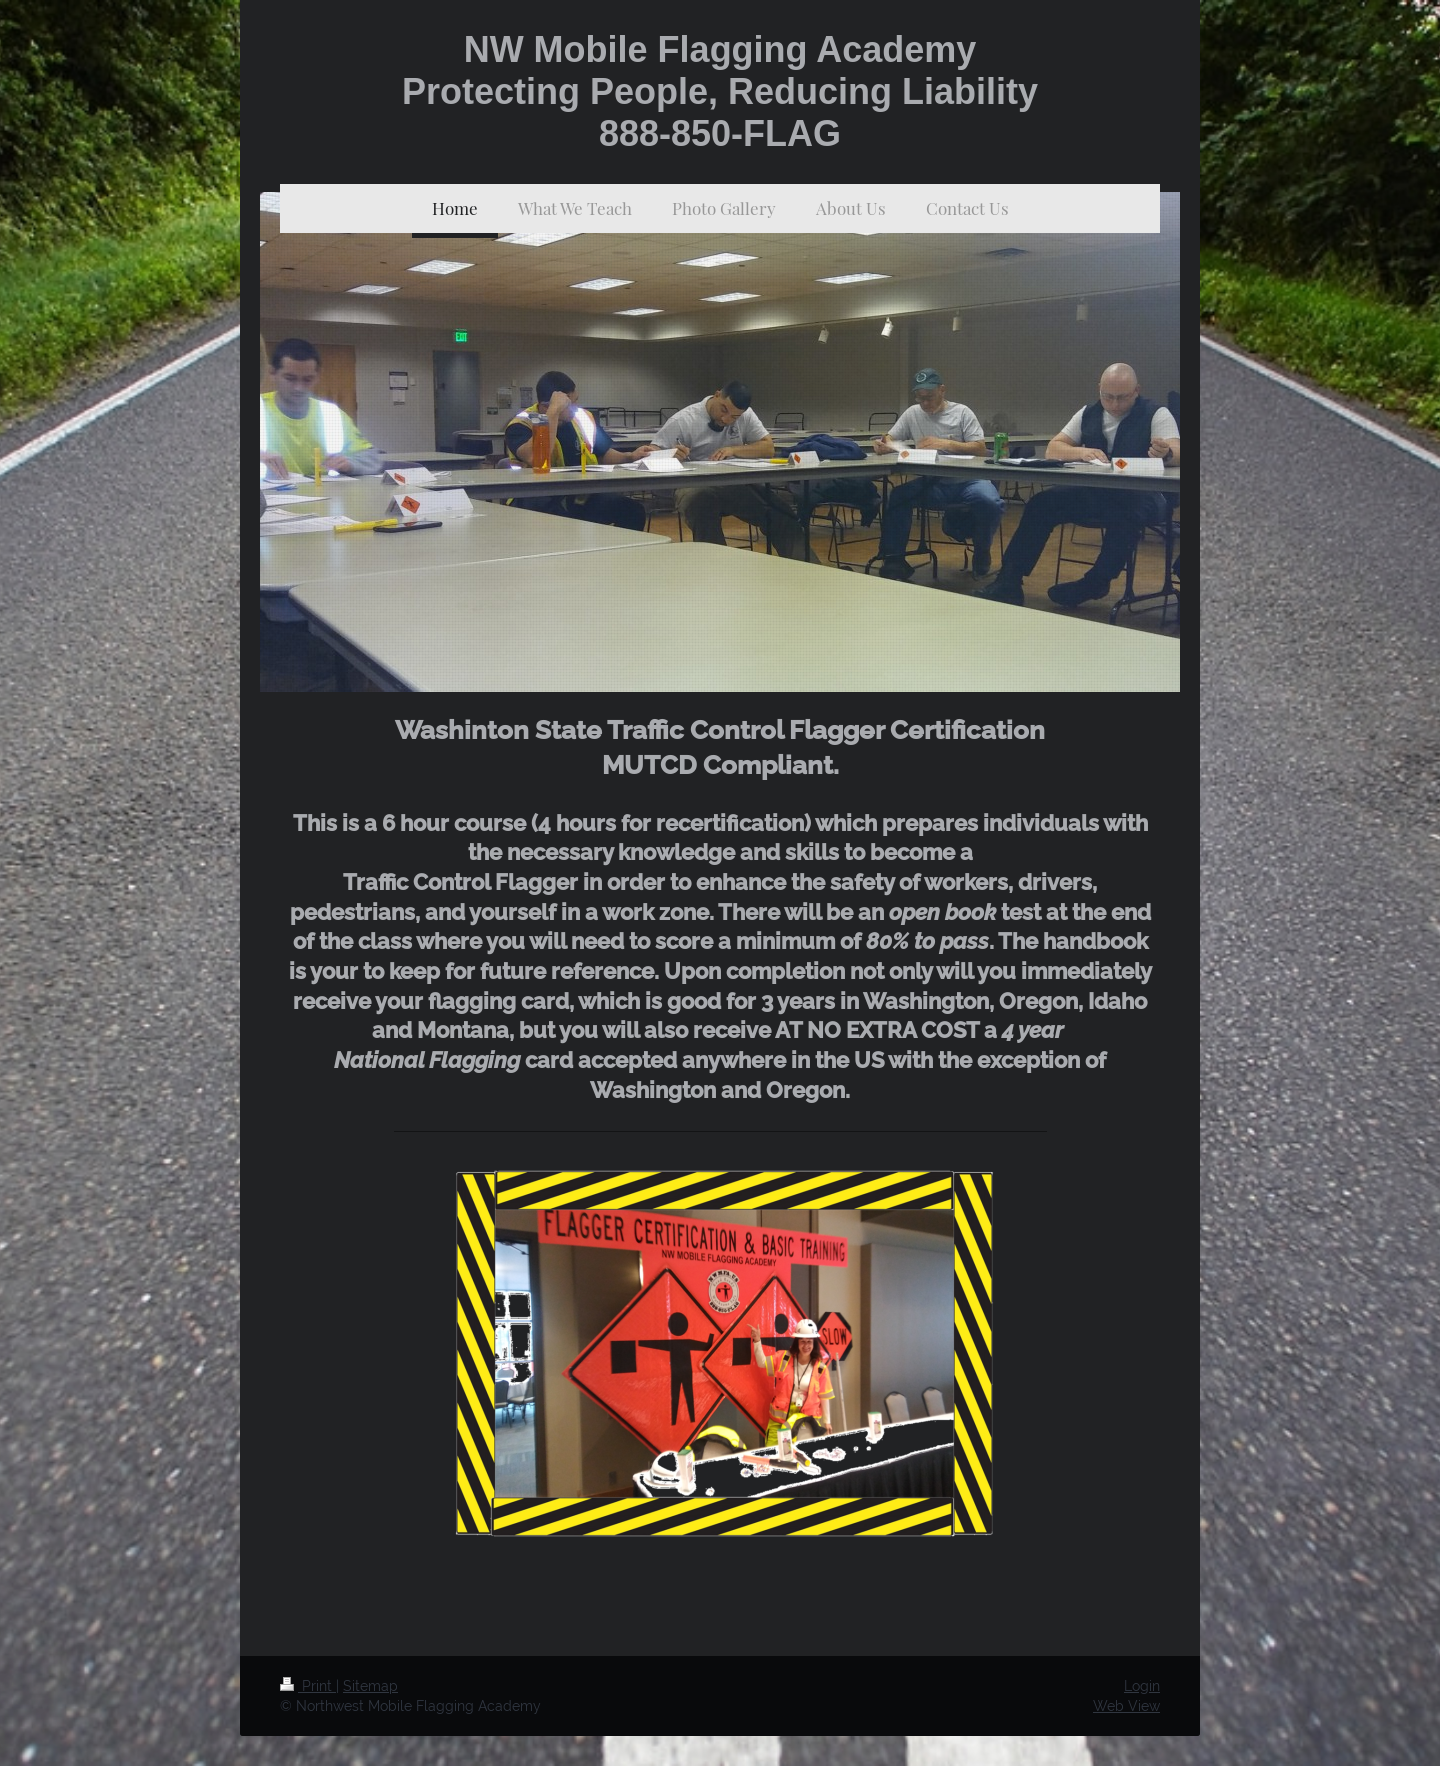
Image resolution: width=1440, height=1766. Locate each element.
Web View (1126, 1706)
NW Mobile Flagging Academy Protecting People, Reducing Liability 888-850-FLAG (720, 91)
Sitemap (370, 1686)
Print (308, 1686)
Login (1142, 1686)
